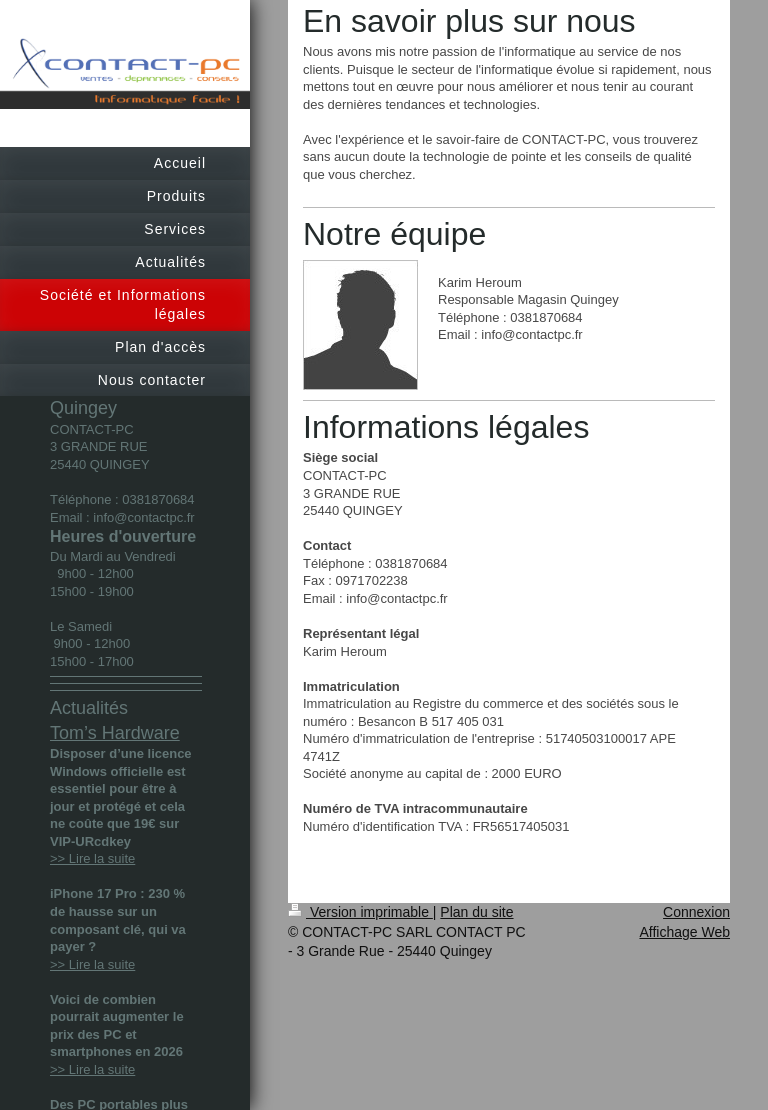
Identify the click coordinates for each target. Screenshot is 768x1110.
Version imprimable (360, 912)
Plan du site (476, 912)
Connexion (696, 912)
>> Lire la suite (92, 858)
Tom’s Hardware (115, 733)
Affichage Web (684, 932)
